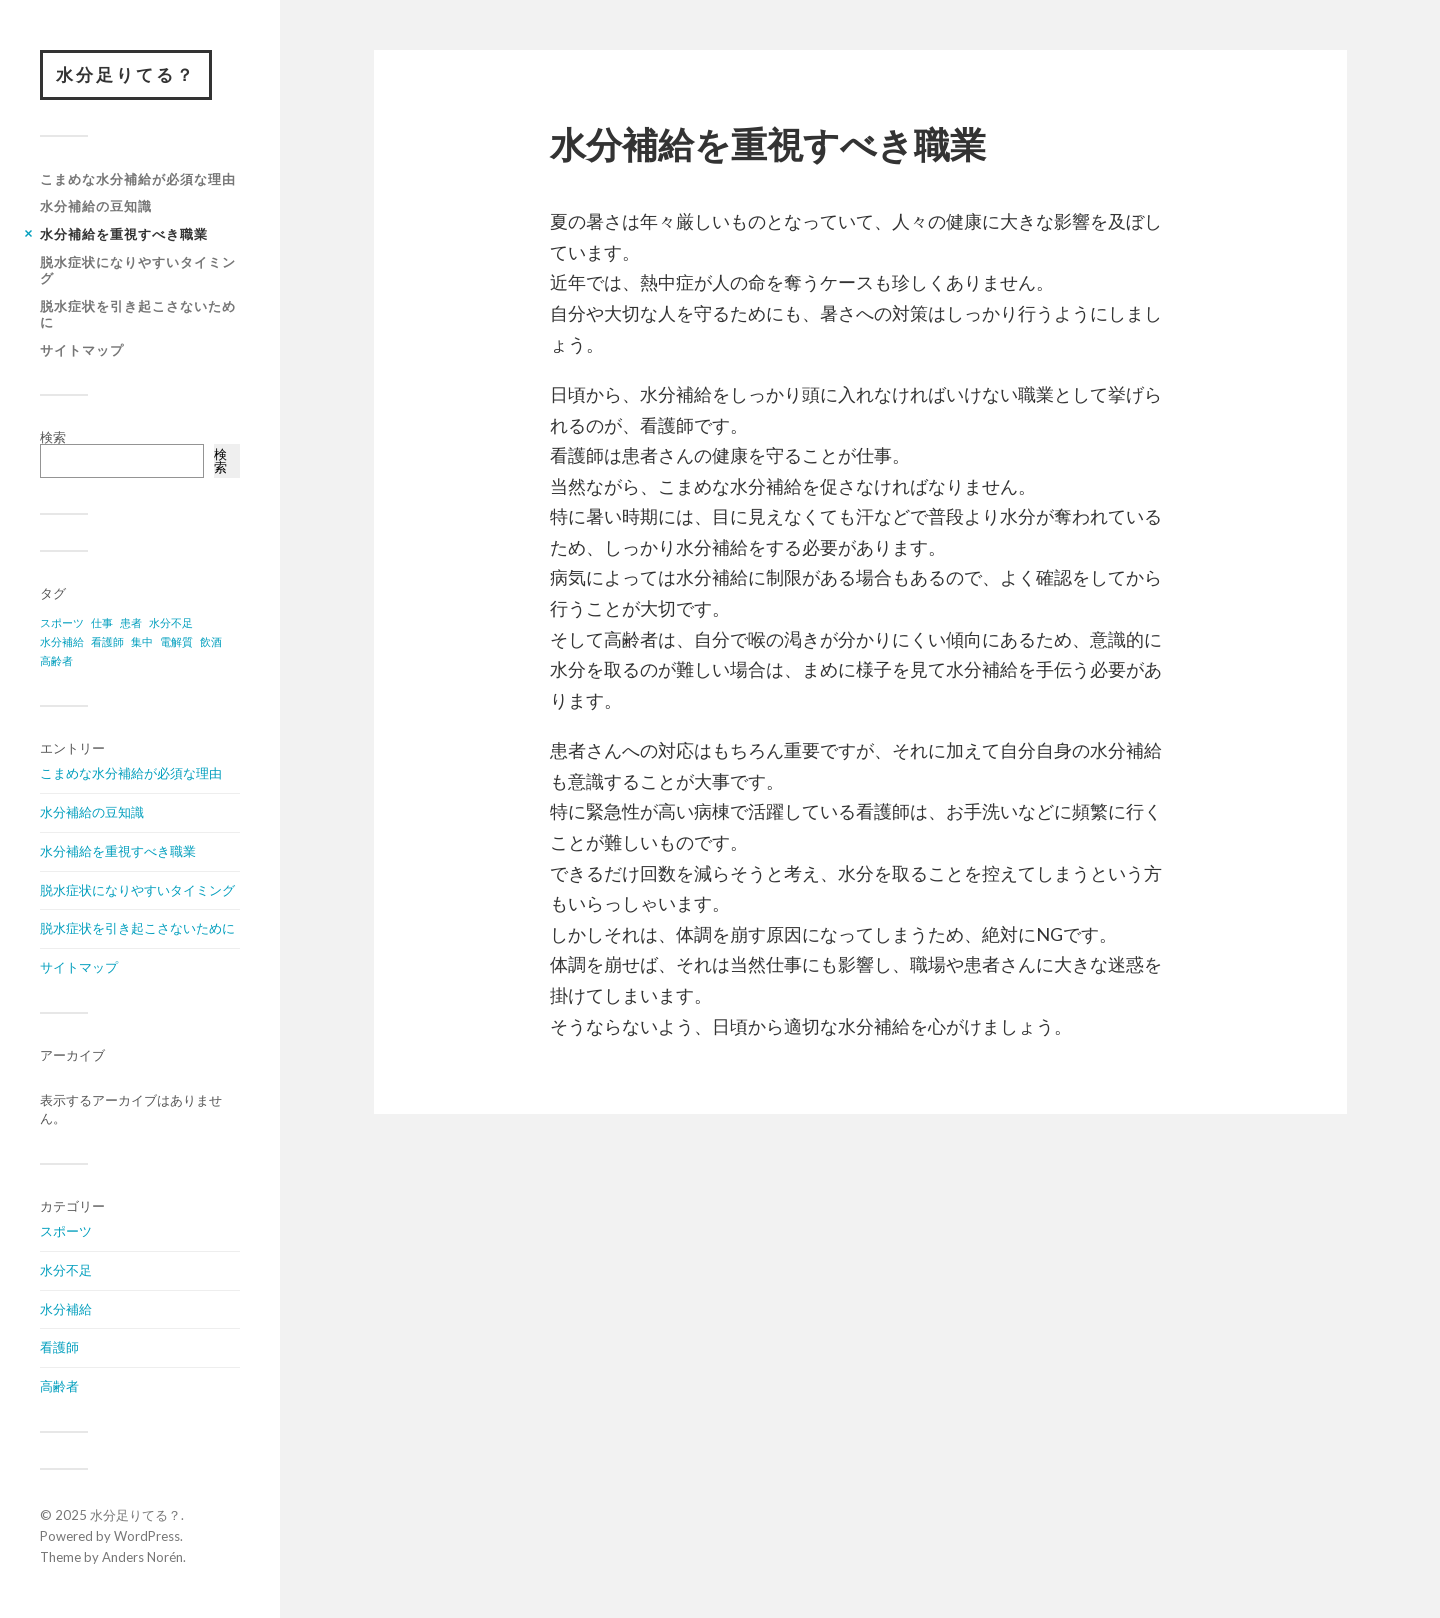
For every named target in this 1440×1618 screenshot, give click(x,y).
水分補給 (66, 1309)
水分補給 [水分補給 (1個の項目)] (62, 641)
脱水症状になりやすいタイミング (138, 270)
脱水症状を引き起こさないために (138, 314)
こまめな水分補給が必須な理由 (138, 179)
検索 (53, 437)
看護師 (59, 1347)
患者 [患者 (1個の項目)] (131, 622)
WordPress (147, 1536)
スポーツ (66, 1231)
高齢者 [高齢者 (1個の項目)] (56, 660)
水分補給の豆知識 (96, 206)
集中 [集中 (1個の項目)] (142, 641)
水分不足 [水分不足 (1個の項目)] (171, 622)
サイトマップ (82, 350)
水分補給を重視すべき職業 (124, 234)
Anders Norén (142, 1557)
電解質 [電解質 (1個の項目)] (176, 641)
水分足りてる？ (126, 74)
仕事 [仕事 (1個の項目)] (102, 622)
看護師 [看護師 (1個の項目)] (107, 641)
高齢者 (59, 1386)
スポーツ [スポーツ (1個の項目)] (62, 622)
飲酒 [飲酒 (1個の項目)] (211, 641)
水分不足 (66, 1270)
